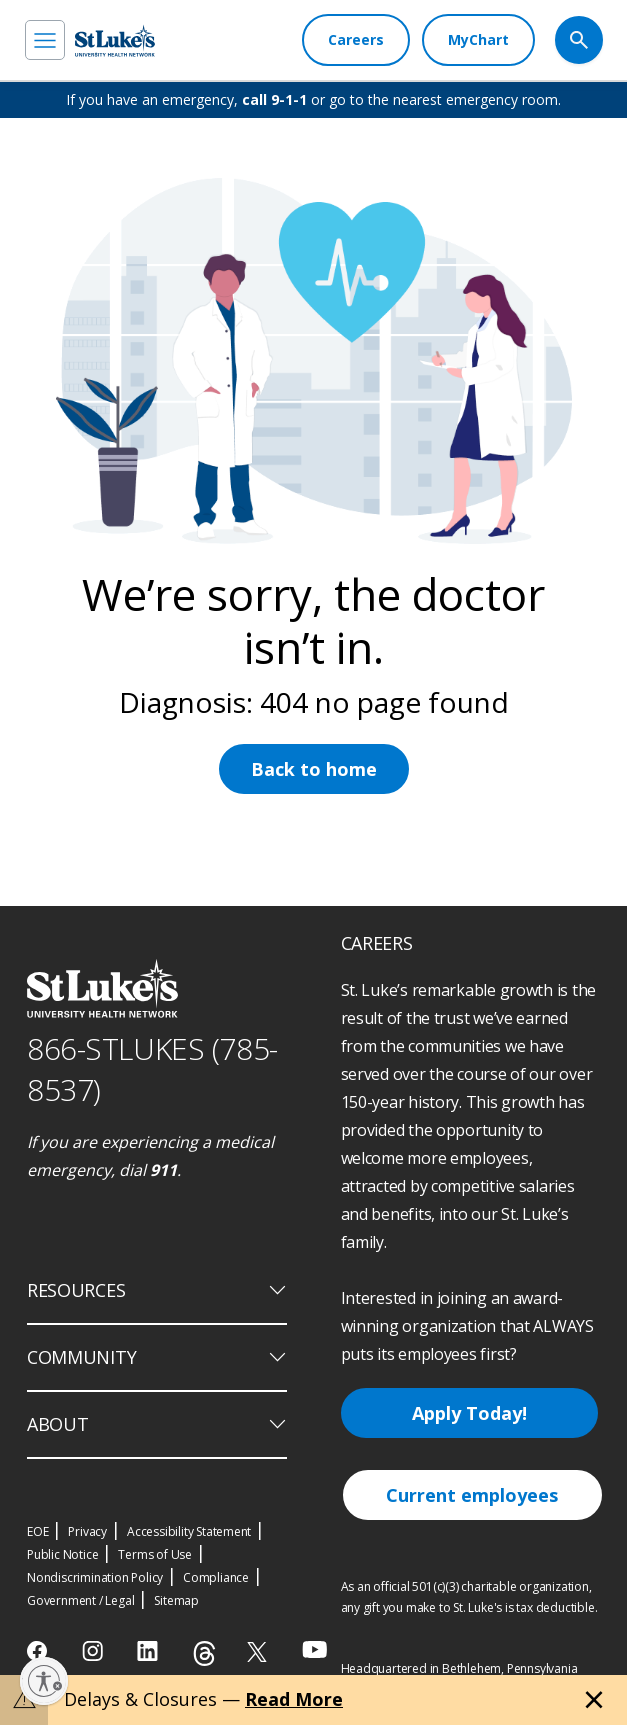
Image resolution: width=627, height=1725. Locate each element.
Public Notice (62, 1554)
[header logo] (115, 40)
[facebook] (39, 1651)
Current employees (472, 1495)
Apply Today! (469, 1413)
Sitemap (176, 1600)
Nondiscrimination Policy (95, 1577)
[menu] (45, 40)
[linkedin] (149, 1651)
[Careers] (356, 40)
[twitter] (259, 1651)
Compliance (216, 1577)
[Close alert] (594, 1700)
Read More (294, 1699)
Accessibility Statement (189, 1531)
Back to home (314, 769)
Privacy (87, 1531)
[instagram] (94, 1651)
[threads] (204, 1653)
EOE (37, 1531)
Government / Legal (80, 1600)
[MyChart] (478, 40)
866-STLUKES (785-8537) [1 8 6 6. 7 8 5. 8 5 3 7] (152, 1069)
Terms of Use (155, 1554)
